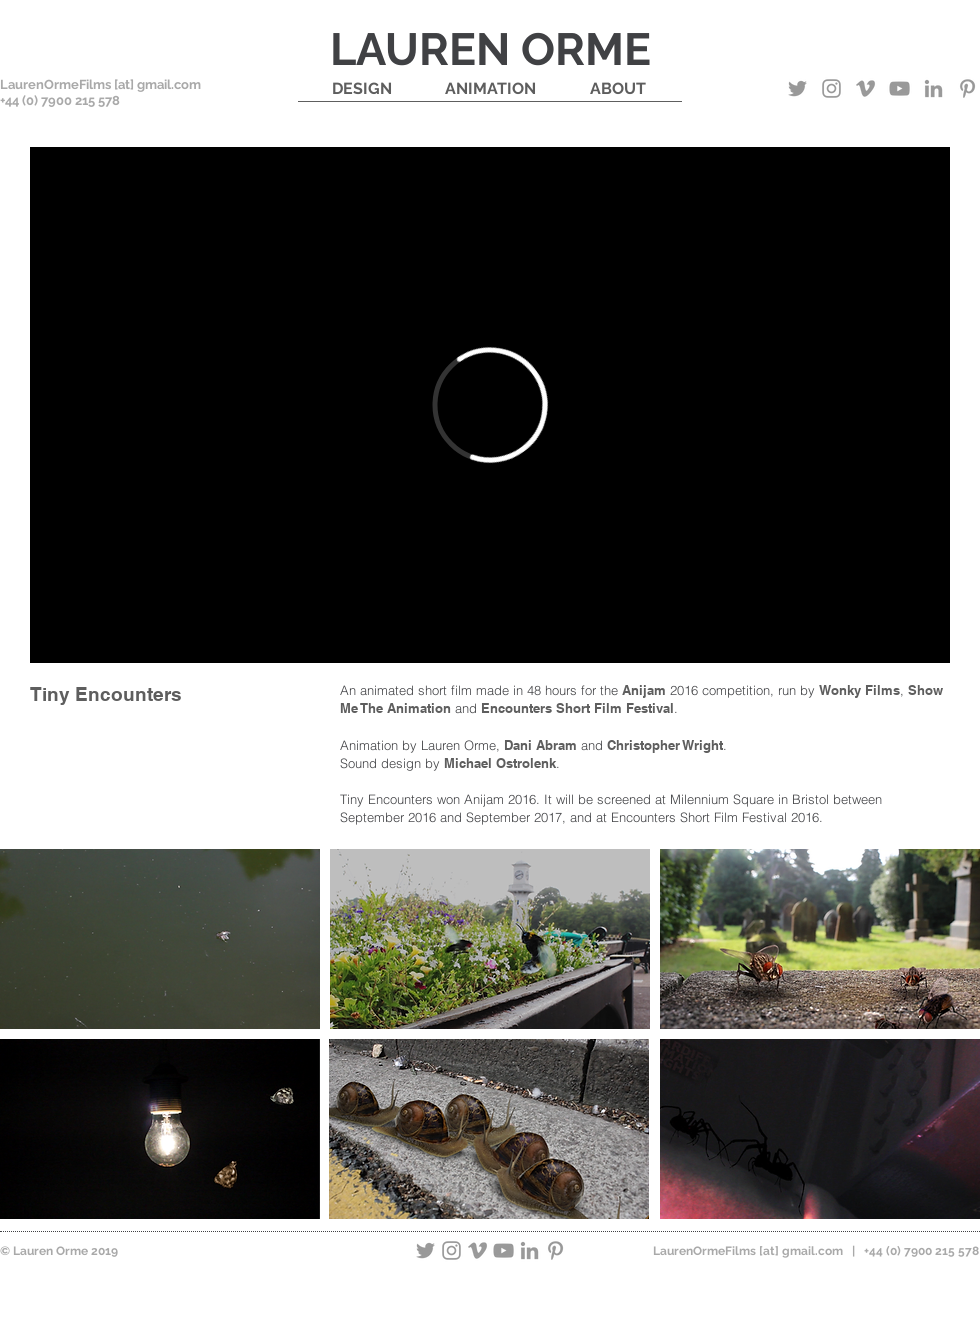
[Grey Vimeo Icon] (865, 88)
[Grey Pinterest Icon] (967, 88)
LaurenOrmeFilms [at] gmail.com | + (761, 1251)
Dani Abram (540, 745)
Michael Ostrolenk (500, 763)
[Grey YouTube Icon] (899, 88)
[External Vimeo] (490, 405)
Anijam (644, 690)
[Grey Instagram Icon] (831, 88)
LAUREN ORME (490, 49)
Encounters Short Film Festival (577, 708)
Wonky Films (859, 690)
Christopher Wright (665, 745)
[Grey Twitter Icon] (797, 88)
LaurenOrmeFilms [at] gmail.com (100, 84)
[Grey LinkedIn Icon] (933, 88)
